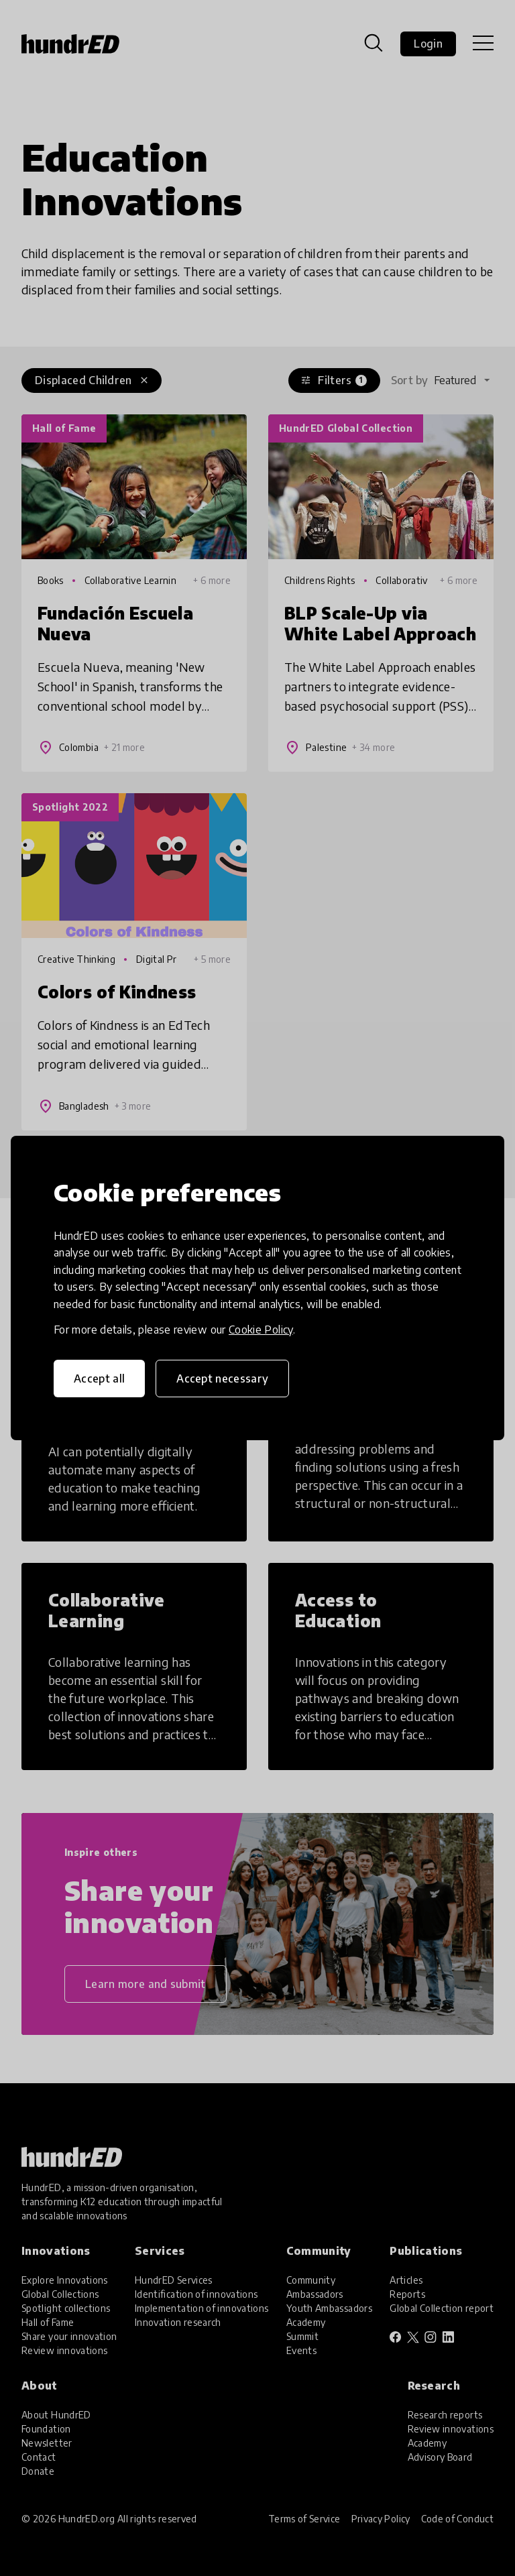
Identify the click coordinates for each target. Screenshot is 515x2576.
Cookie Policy (261, 1329)
